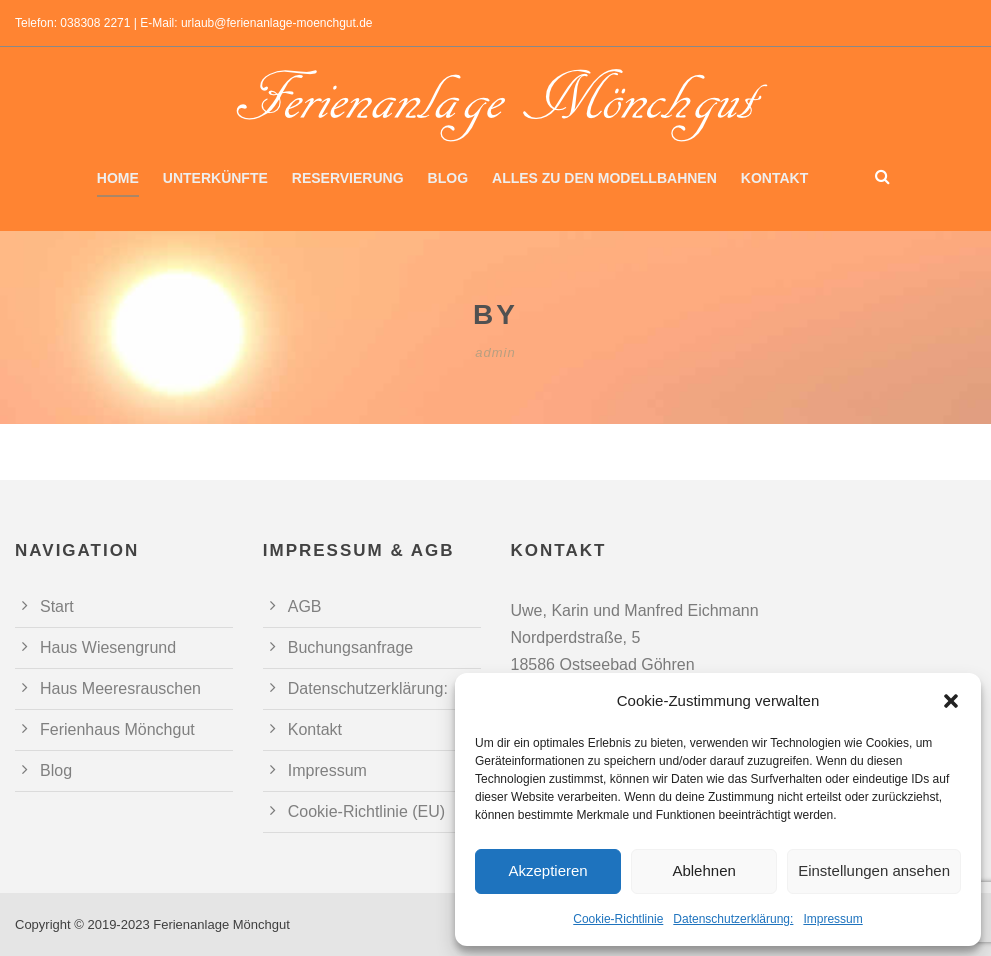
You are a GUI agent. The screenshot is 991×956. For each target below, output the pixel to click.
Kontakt (774, 178)
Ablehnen (703, 870)
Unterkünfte (215, 178)
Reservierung (348, 178)
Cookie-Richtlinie (618, 919)
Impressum (832, 919)
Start (57, 606)
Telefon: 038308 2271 (72, 23)
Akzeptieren (547, 870)
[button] (951, 701)
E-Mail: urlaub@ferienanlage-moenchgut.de (256, 23)
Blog (448, 178)
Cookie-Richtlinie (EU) (366, 811)
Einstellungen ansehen (874, 870)
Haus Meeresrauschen (120, 688)
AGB (305, 606)
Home (118, 178)
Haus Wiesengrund (108, 647)
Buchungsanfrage (350, 647)
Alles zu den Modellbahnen (604, 178)
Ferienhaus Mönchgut (117, 729)
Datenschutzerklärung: (733, 919)
